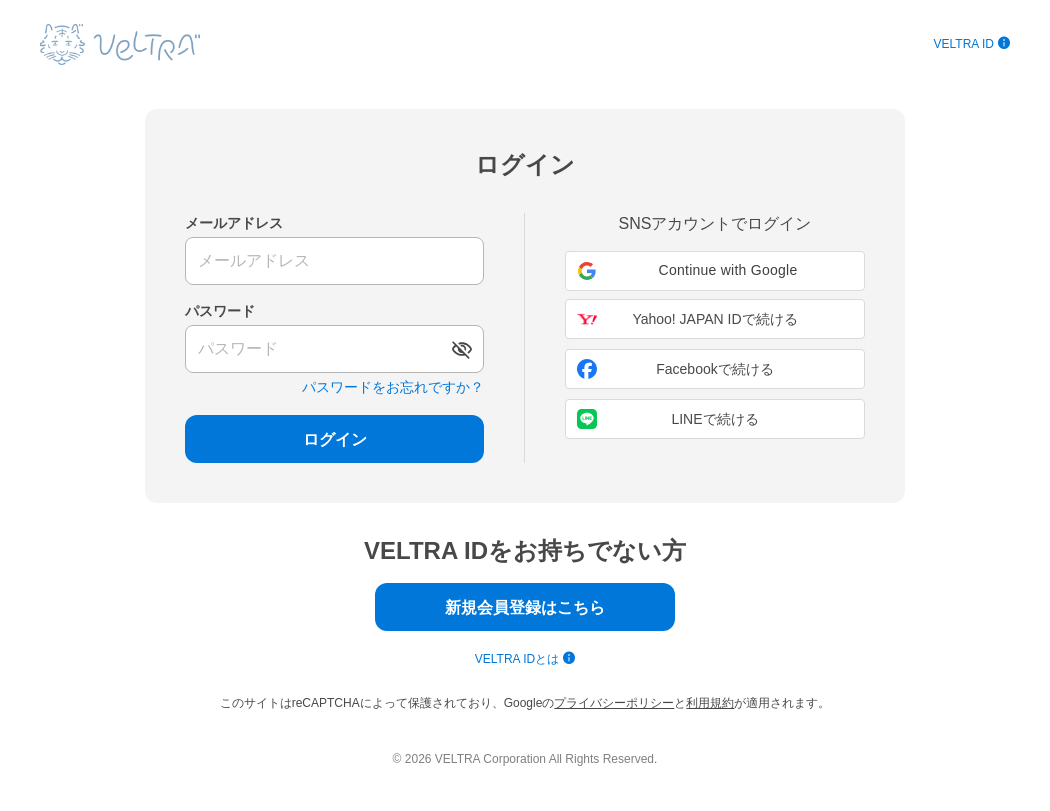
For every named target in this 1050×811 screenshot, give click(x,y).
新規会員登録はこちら (525, 607)
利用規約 (710, 703)
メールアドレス (234, 223)
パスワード (220, 311)
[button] (715, 271)
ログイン (335, 439)
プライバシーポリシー (614, 703)
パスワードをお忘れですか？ (393, 387)
